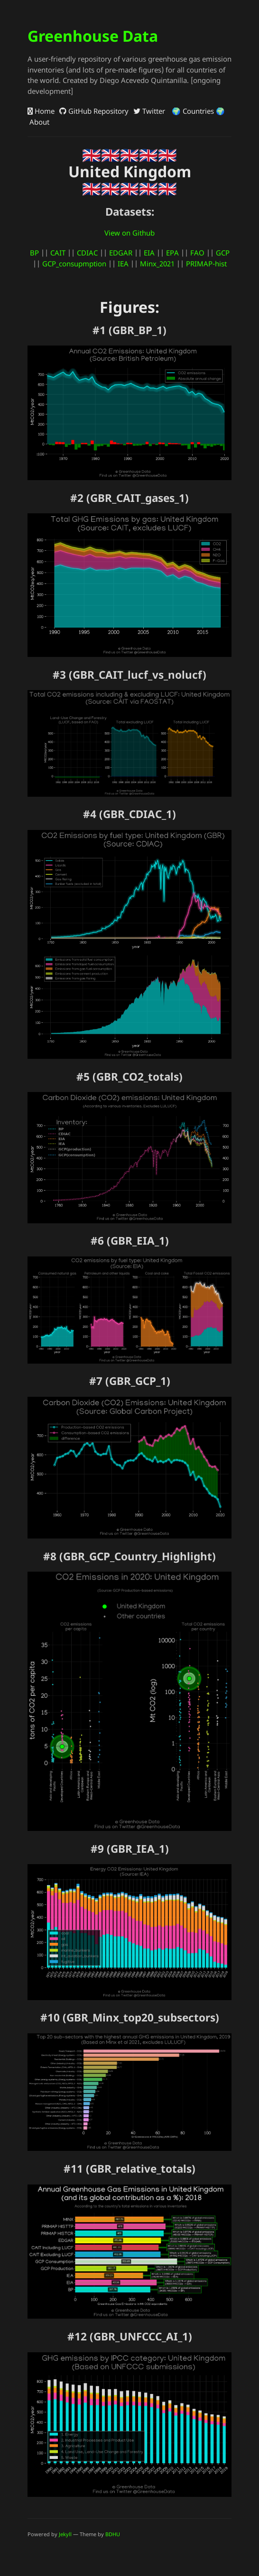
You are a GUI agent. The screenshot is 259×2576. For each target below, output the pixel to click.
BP (34, 252)
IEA (123, 263)
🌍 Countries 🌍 (197, 111)
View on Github (129, 232)
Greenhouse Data (93, 36)
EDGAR (120, 252)
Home (41, 111)
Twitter (149, 111)
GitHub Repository (94, 111)
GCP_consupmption (74, 263)
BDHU (112, 2534)
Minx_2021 (157, 263)
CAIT (57, 252)
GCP (223, 252)
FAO (197, 252)
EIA (149, 252)
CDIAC (87, 252)
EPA (172, 252)
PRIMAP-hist (206, 263)
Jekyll (65, 2534)
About (38, 122)
